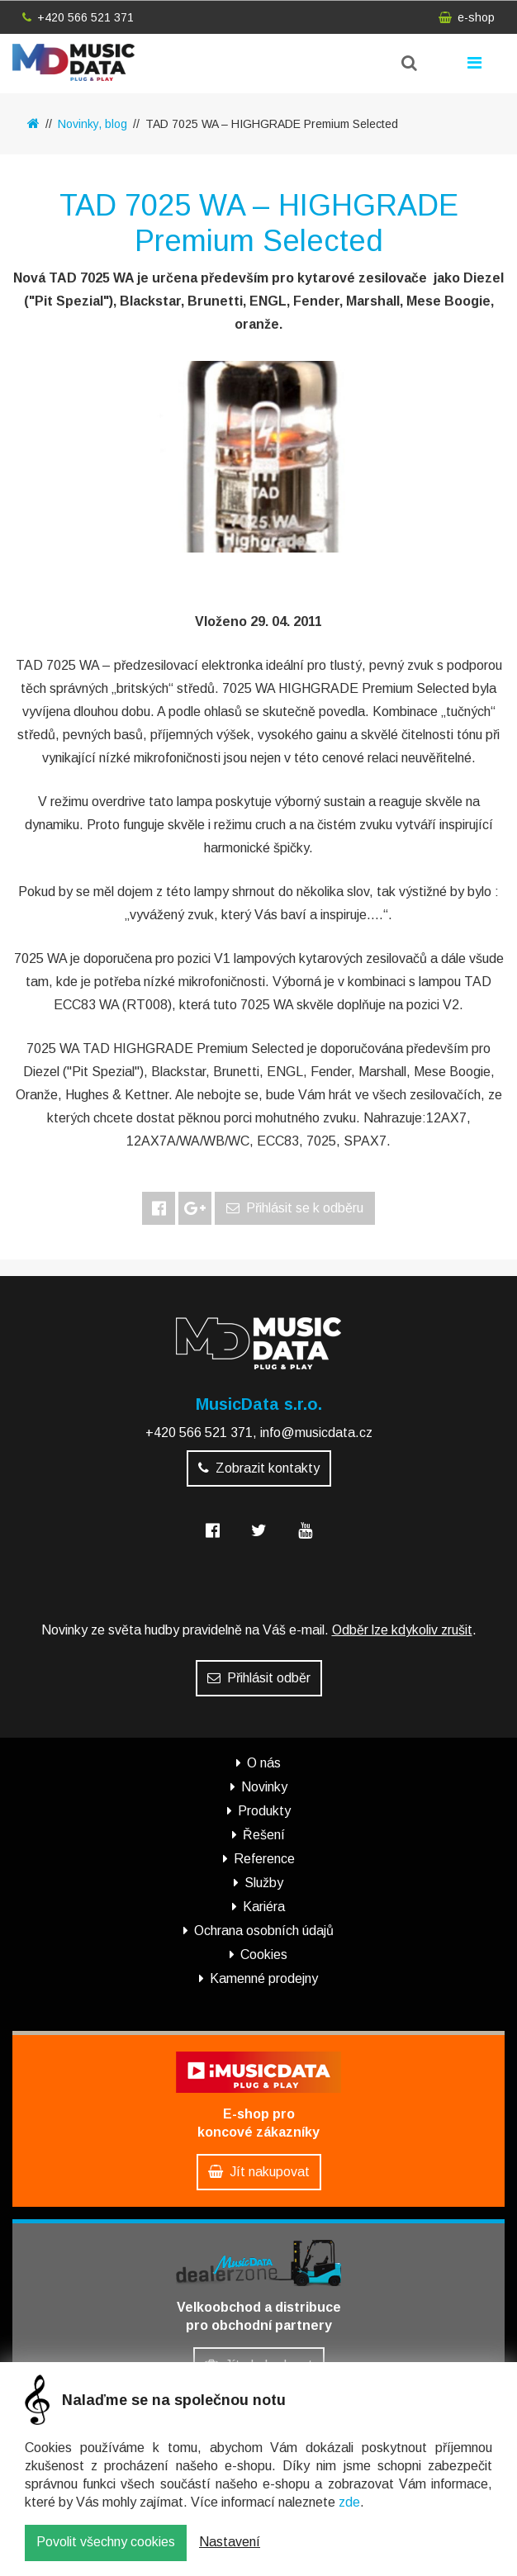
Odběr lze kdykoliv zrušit (402, 1630)
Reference (264, 1859)
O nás (264, 1763)
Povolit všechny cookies (105, 2545)
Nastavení (229, 2545)
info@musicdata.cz (316, 1433)
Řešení (264, 1835)
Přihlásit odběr (259, 1678)
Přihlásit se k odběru (294, 1208)
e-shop (467, 17)
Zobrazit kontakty (259, 1468)
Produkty (264, 1811)
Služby (263, 1883)
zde (349, 2505)
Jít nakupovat (259, 2172)
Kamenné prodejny (264, 1978)
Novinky (264, 1787)
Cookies (263, 1954)
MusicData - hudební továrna (73, 62)
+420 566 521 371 (78, 17)
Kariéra (264, 1907)
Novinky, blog (92, 123)
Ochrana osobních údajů (264, 1931)
